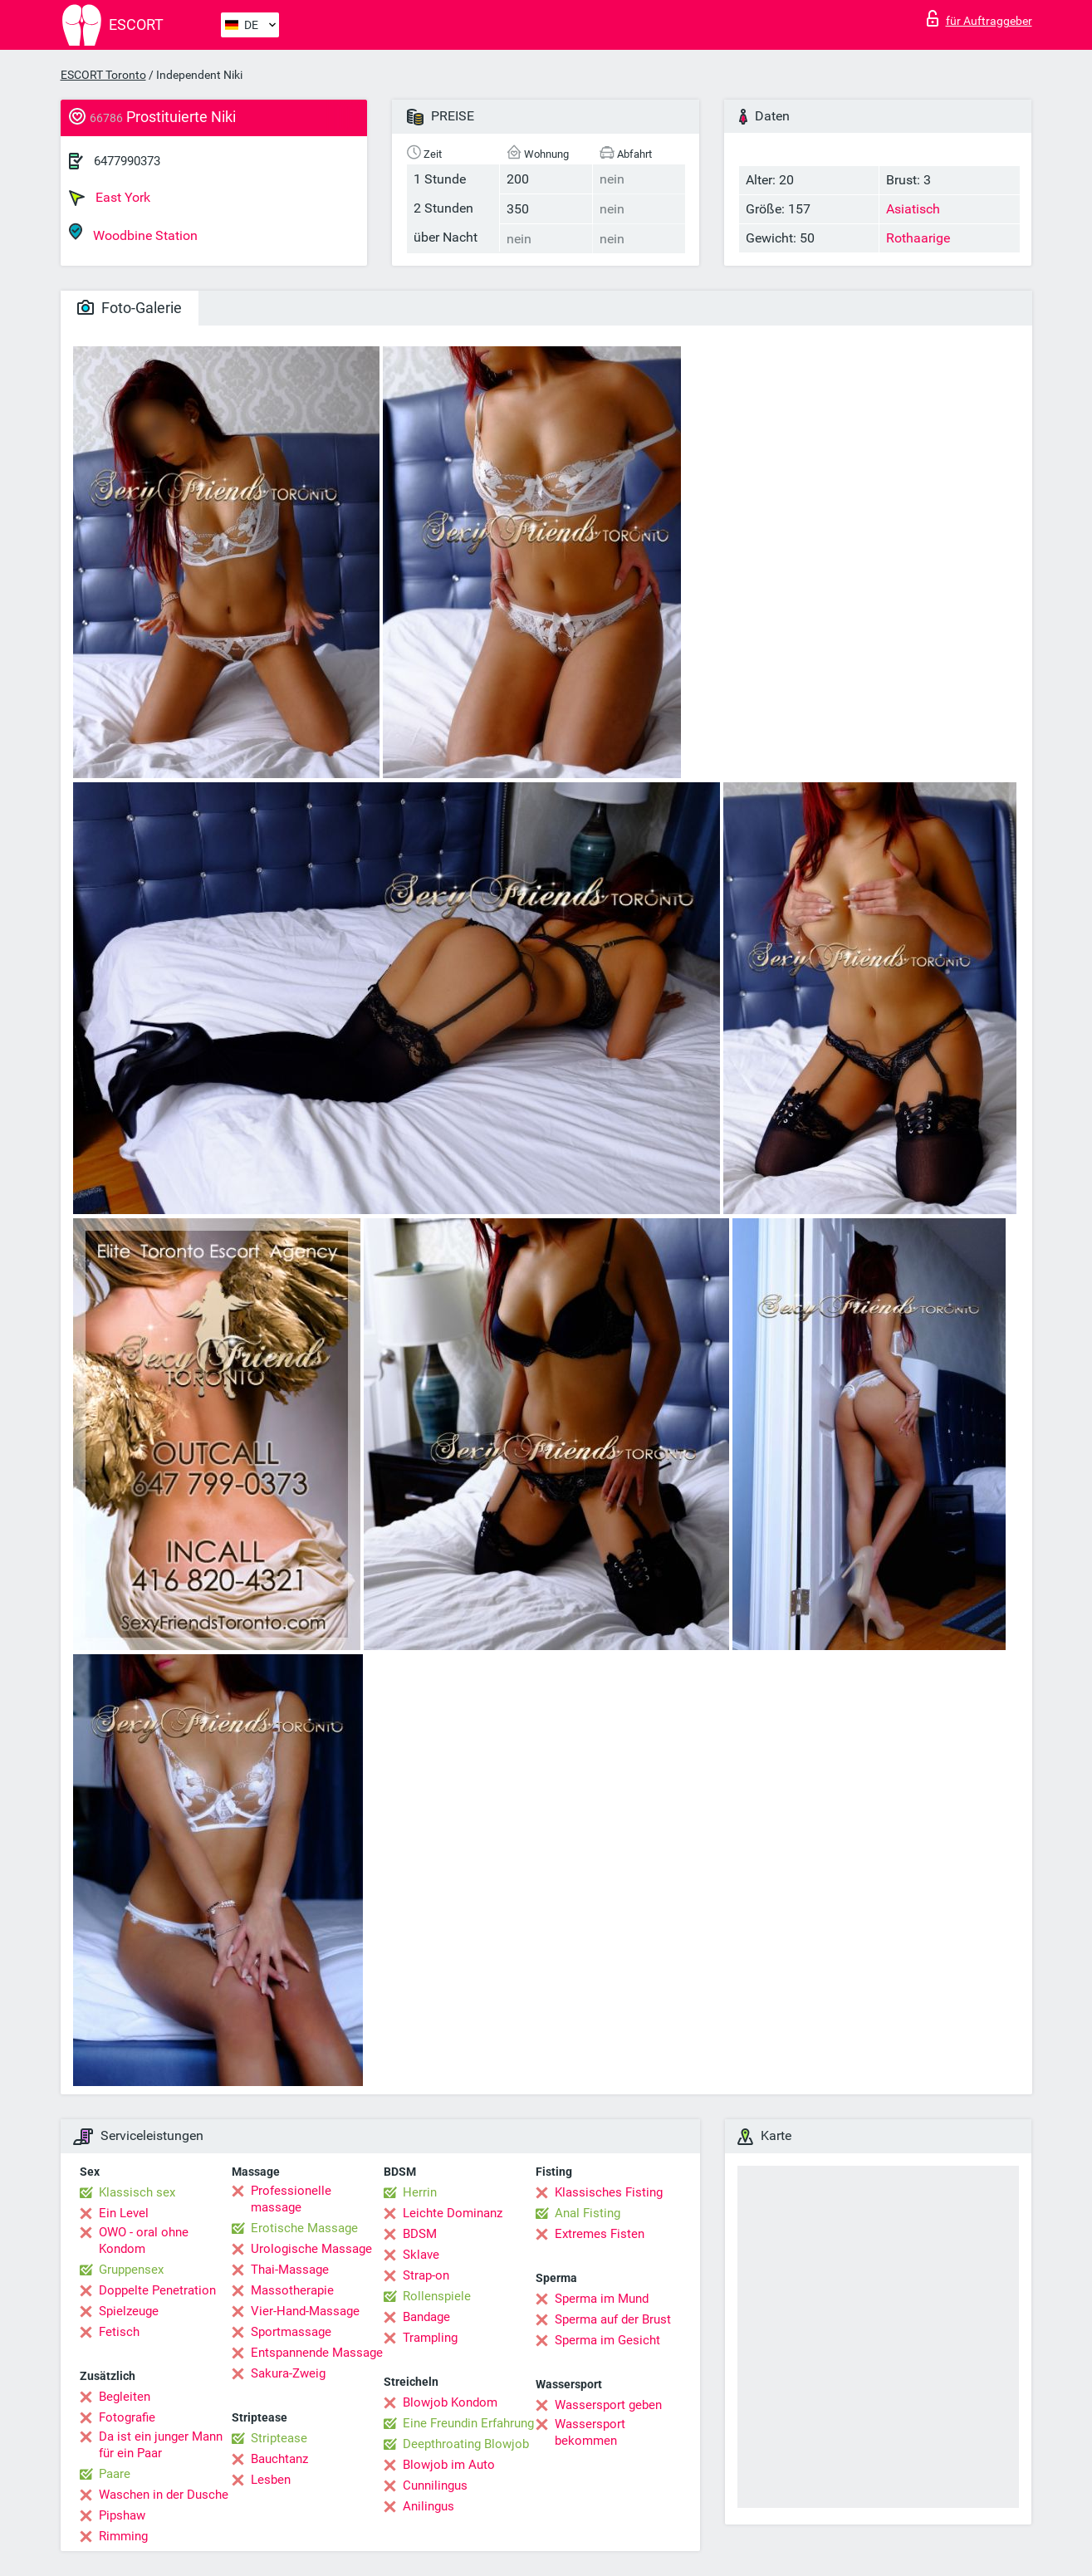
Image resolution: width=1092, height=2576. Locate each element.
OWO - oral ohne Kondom (144, 2240)
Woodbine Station (133, 233)
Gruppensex (131, 2269)
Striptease (279, 2438)
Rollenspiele (437, 2296)
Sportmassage (291, 2331)
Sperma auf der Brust (613, 2319)
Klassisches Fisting (609, 2192)
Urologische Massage (311, 2248)
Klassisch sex (137, 2192)
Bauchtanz (279, 2458)
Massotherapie (292, 2290)
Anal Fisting (587, 2213)
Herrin (420, 2192)
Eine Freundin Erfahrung (468, 2423)
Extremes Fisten (599, 2233)
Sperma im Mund (602, 2298)
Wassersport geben (608, 2404)
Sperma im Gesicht (607, 2340)
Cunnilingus (435, 2485)
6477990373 (127, 161)
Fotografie (127, 2417)
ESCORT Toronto (103, 74)
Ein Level (124, 2213)
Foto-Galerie (129, 307)
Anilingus (428, 2506)
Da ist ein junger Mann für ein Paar (161, 2445)
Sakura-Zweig (288, 2373)
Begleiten (124, 2396)
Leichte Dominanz (452, 2213)
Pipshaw (122, 2515)
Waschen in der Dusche (163, 2494)
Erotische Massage (304, 2228)
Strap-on (426, 2275)
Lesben (271, 2479)
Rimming (123, 2536)
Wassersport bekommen (590, 2432)
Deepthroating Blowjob (466, 2443)
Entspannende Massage (317, 2352)
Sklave (421, 2254)
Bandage (426, 2316)
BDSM (420, 2233)
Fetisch (119, 2331)
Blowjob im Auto (449, 2464)
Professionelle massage (291, 2199)
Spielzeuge (129, 2311)
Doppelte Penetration (157, 2290)
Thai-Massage (290, 2269)
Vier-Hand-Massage (305, 2311)
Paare (114, 2473)
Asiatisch (913, 209)
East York (109, 197)
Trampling (430, 2337)
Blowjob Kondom (450, 2402)
